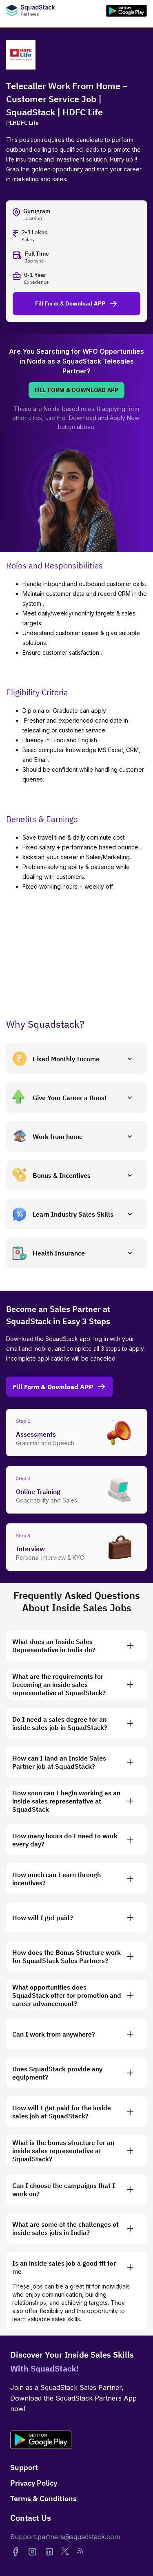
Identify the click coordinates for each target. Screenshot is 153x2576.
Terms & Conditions (43, 2498)
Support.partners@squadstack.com (65, 2537)
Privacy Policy (33, 2483)
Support (24, 2467)
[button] (76, 1058)
